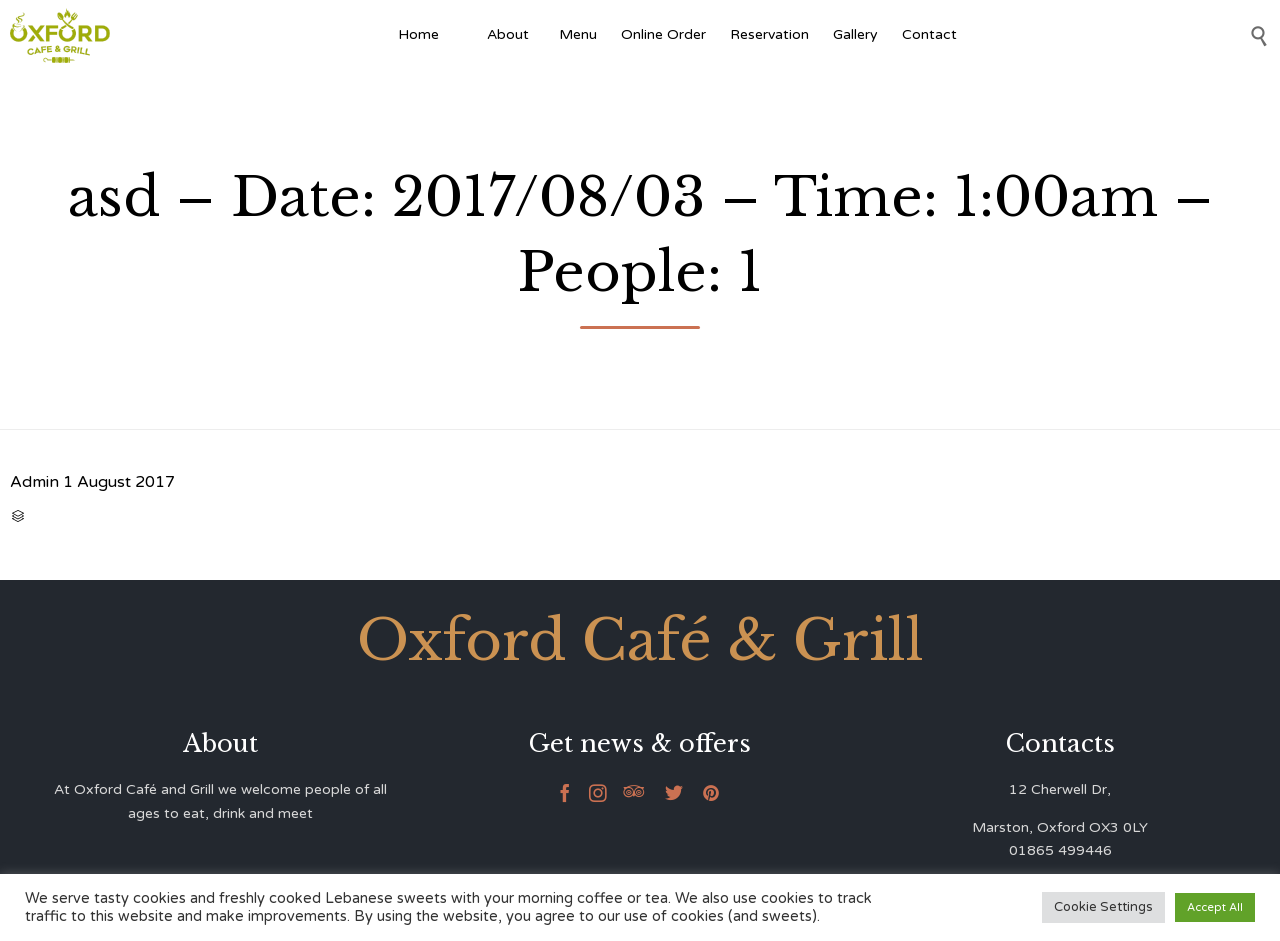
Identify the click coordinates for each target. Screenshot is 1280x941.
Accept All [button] (1215, 907)
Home (418, 34)
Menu (578, 34)
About (511, 34)
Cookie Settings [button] (1103, 907)
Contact (929, 34)
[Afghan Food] (463, 35)
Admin (34, 482)
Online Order (663, 34)
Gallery (855, 34)
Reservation (769, 34)
